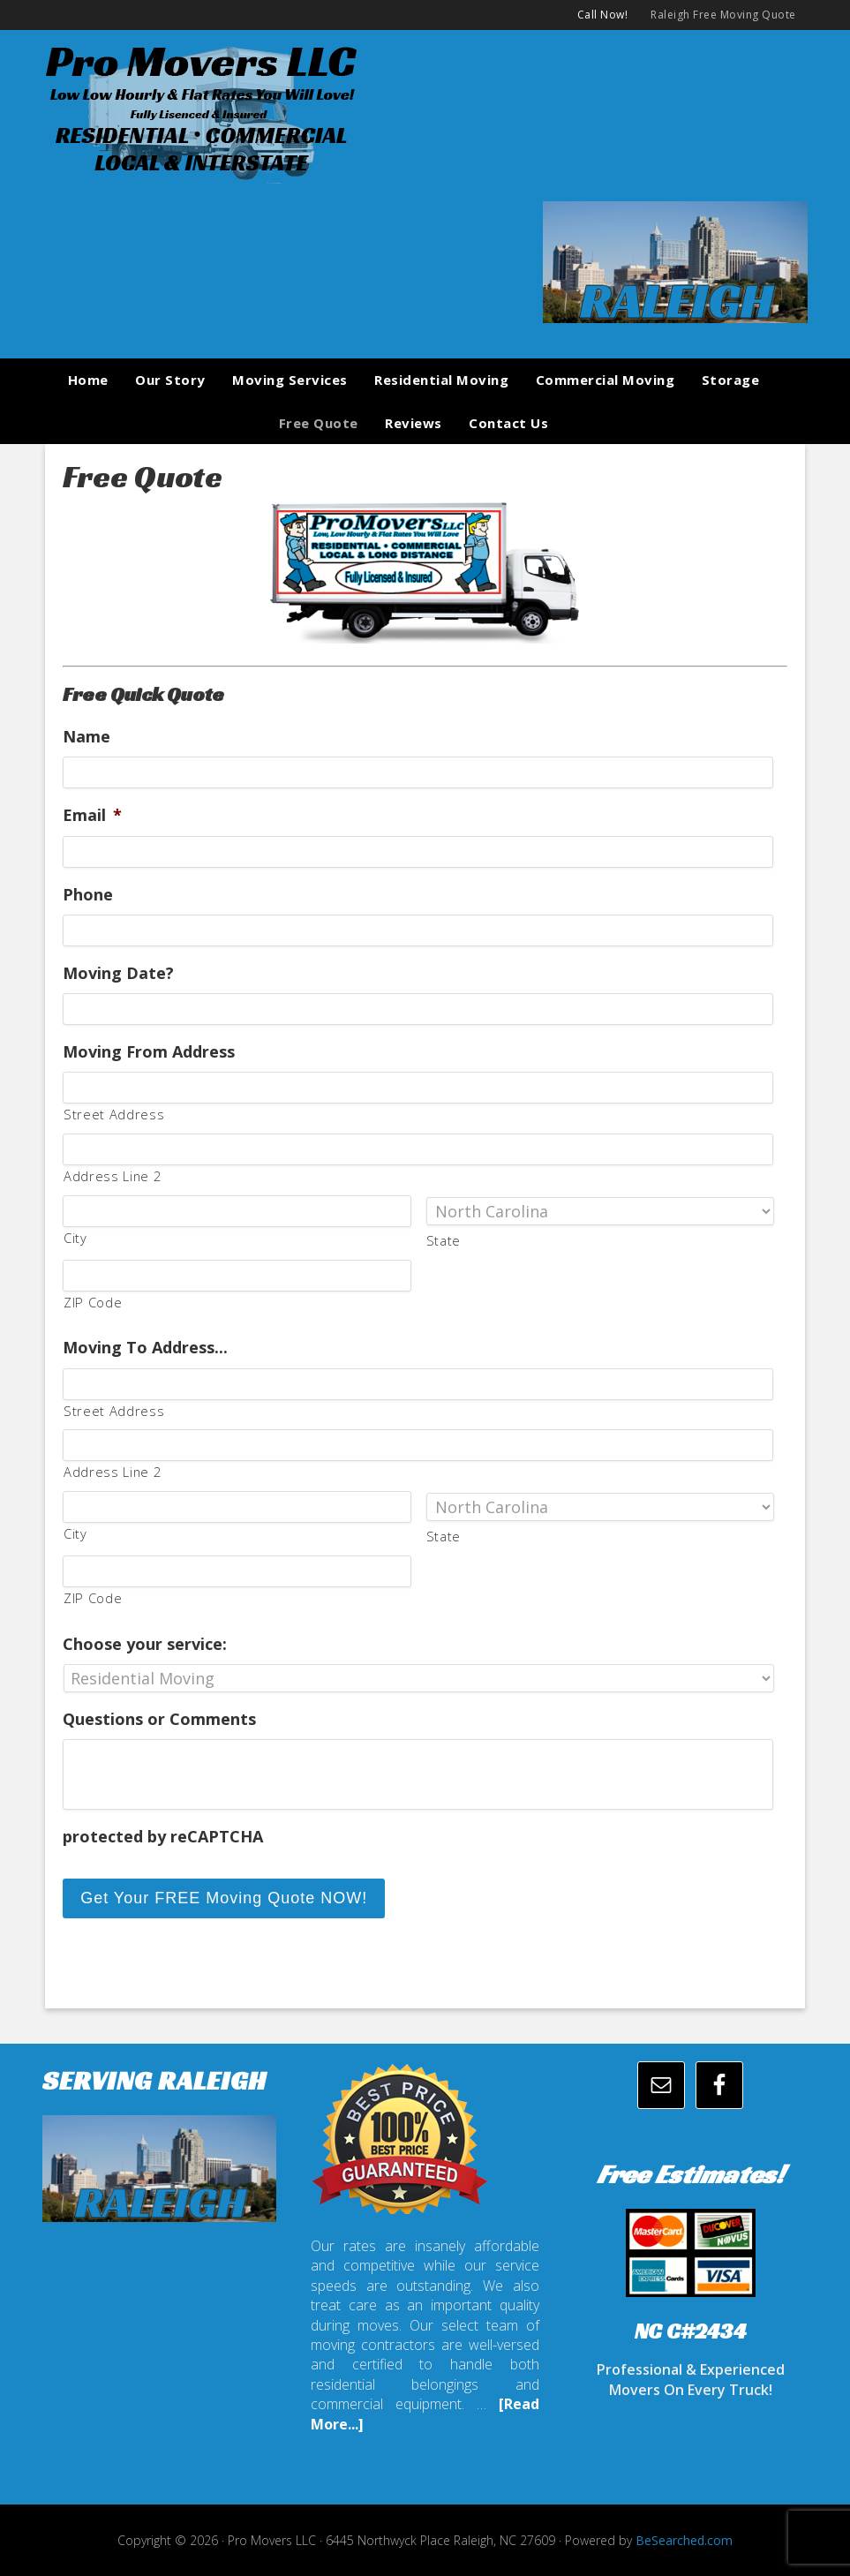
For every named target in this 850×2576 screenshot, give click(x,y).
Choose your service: (145, 1644)
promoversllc (425, 111)
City (75, 1238)
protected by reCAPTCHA (163, 1837)
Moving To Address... (145, 1347)
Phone (88, 895)
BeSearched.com (684, 2538)
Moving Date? (118, 973)
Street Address (114, 1114)
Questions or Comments (159, 1719)
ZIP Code (93, 1302)
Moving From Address (149, 1052)
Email (92, 815)
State (443, 1240)
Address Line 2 (112, 1176)
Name (86, 737)
